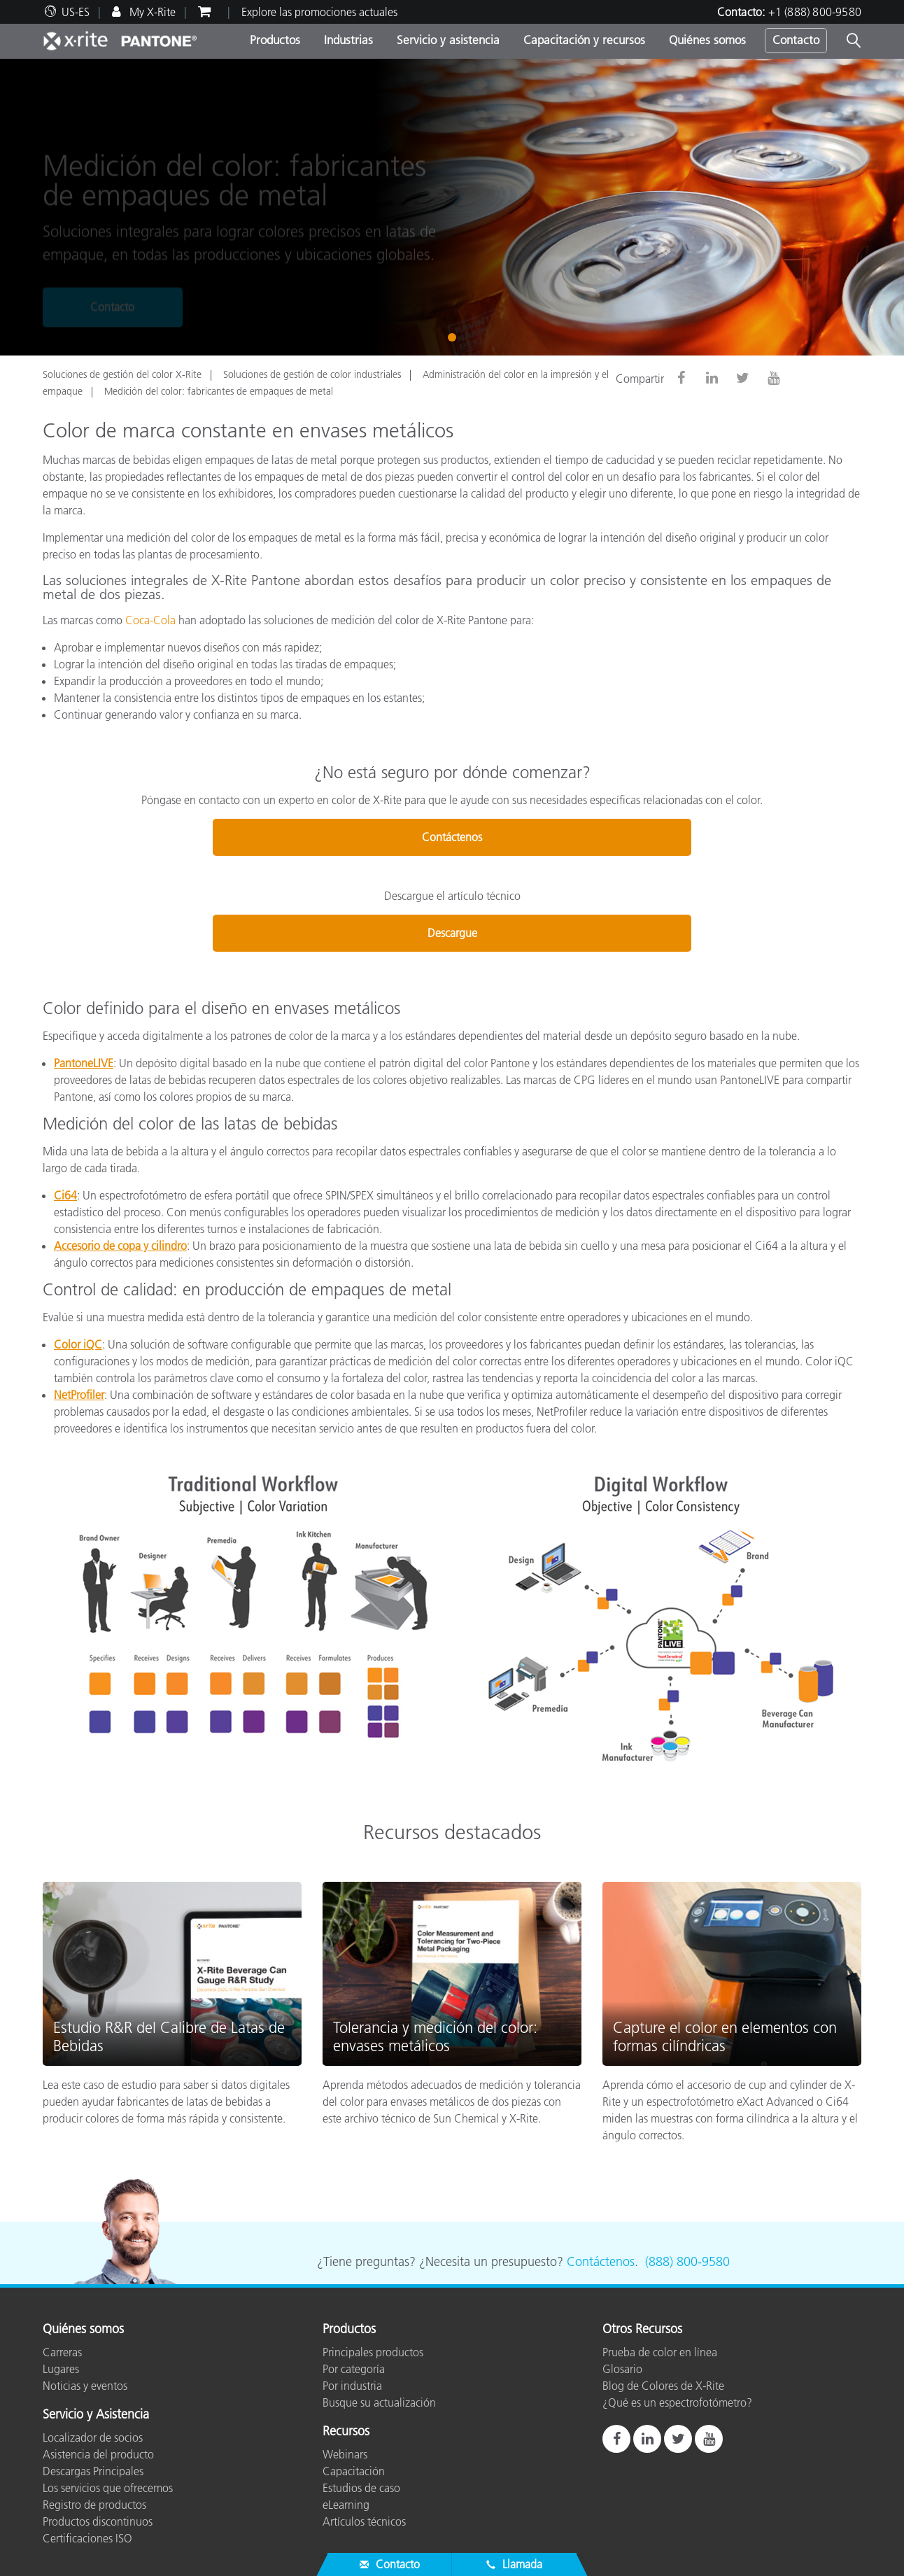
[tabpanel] (452, 207)
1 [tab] (455, 336)
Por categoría (354, 2369)
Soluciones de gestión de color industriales (312, 374)
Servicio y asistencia (448, 40)
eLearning (346, 2505)
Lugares (61, 2369)
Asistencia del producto (98, 2454)
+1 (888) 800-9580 (814, 12)
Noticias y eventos (85, 2386)
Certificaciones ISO (87, 2538)
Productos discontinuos (98, 2521)
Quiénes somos (707, 40)
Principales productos (373, 2352)
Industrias (348, 40)
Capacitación (354, 2471)
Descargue (452, 933)
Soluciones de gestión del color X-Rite (122, 374)
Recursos (346, 2432)
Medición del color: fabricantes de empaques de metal (218, 391)
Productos (275, 40)
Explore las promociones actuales (319, 12)
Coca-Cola (150, 620)
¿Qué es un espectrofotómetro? (677, 2402)
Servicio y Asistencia (96, 2415)
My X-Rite (151, 12)
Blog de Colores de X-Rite (663, 2386)
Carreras (62, 2352)
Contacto (795, 40)
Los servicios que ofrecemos (108, 2488)
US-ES (76, 12)
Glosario (622, 2369)
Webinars (345, 2454)
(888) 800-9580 (687, 2261)
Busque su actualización (379, 2402)
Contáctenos (452, 837)
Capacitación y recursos (584, 40)
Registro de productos (94, 2505)
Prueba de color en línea (659, 2352)
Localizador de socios (93, 2437)
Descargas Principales (93, 2471)
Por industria (352, 2386)
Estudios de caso (361, 2488)
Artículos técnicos (364, 2521)
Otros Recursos (642, 2330)
